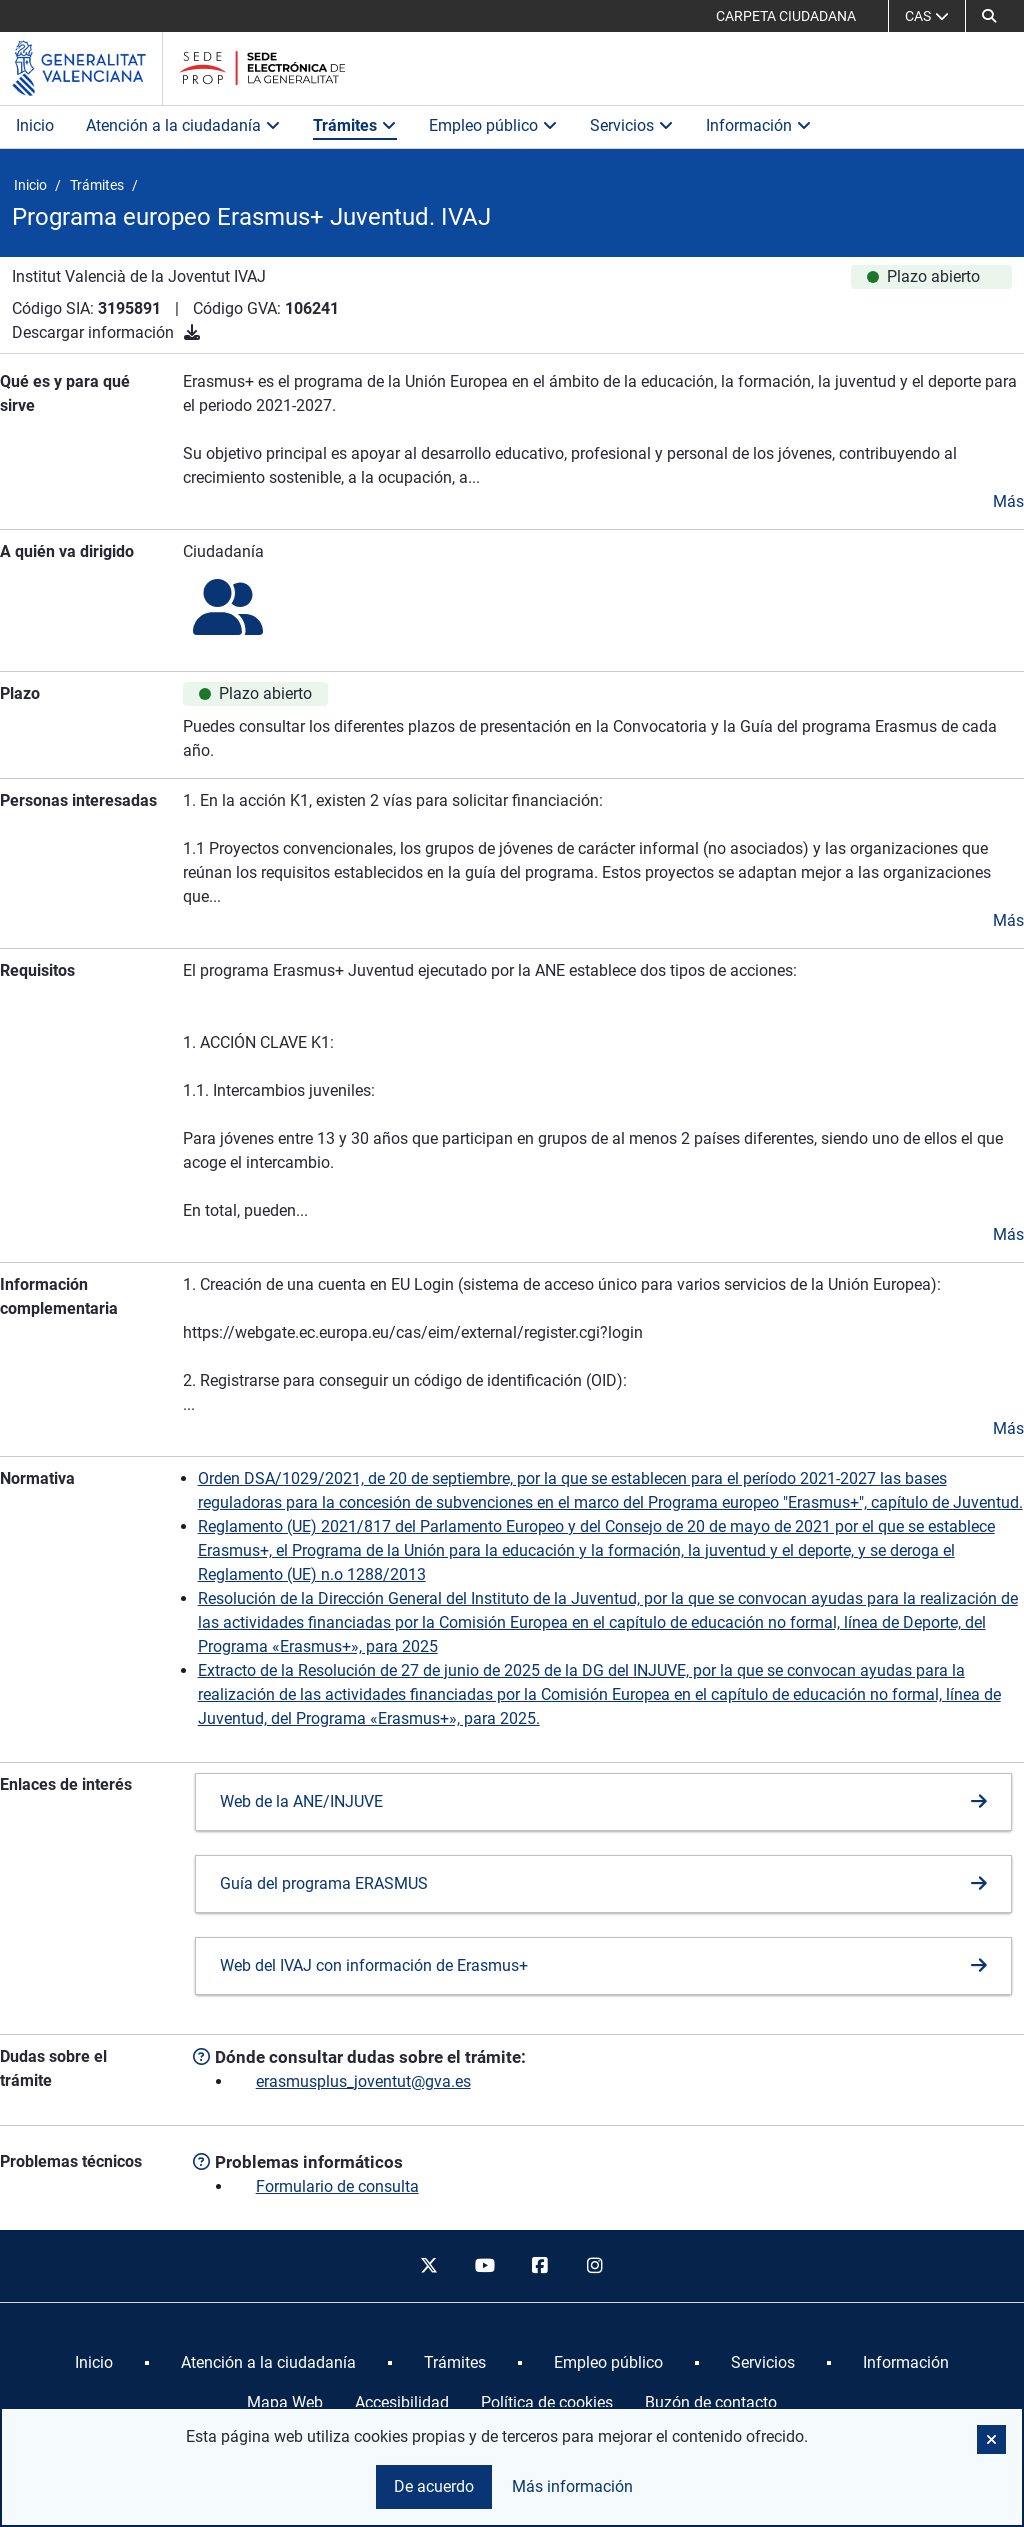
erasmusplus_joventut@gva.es (363, 2081)
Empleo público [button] (493, 125)
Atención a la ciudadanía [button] (183, 125)
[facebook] (540, 2266)
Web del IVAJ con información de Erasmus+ (374, 1965)
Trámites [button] (355, 125)
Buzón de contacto (711, 2402)
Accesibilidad (402, 2402)
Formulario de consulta (337, 2186)
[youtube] (484, 2266)
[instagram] (596, 2266)
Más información (572, 2486)
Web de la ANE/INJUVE (301, 1801)
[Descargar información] (192, 332)
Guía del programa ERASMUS (324, 1883)
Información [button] (759, 125)
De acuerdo (434, 2486)
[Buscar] (989, 16)
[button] (991, 2439)
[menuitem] (94, 2363)
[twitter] (429, 2266)
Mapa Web (285, 2402)
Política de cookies (547, 2402)
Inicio (35, 125)
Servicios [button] (632, 125)
